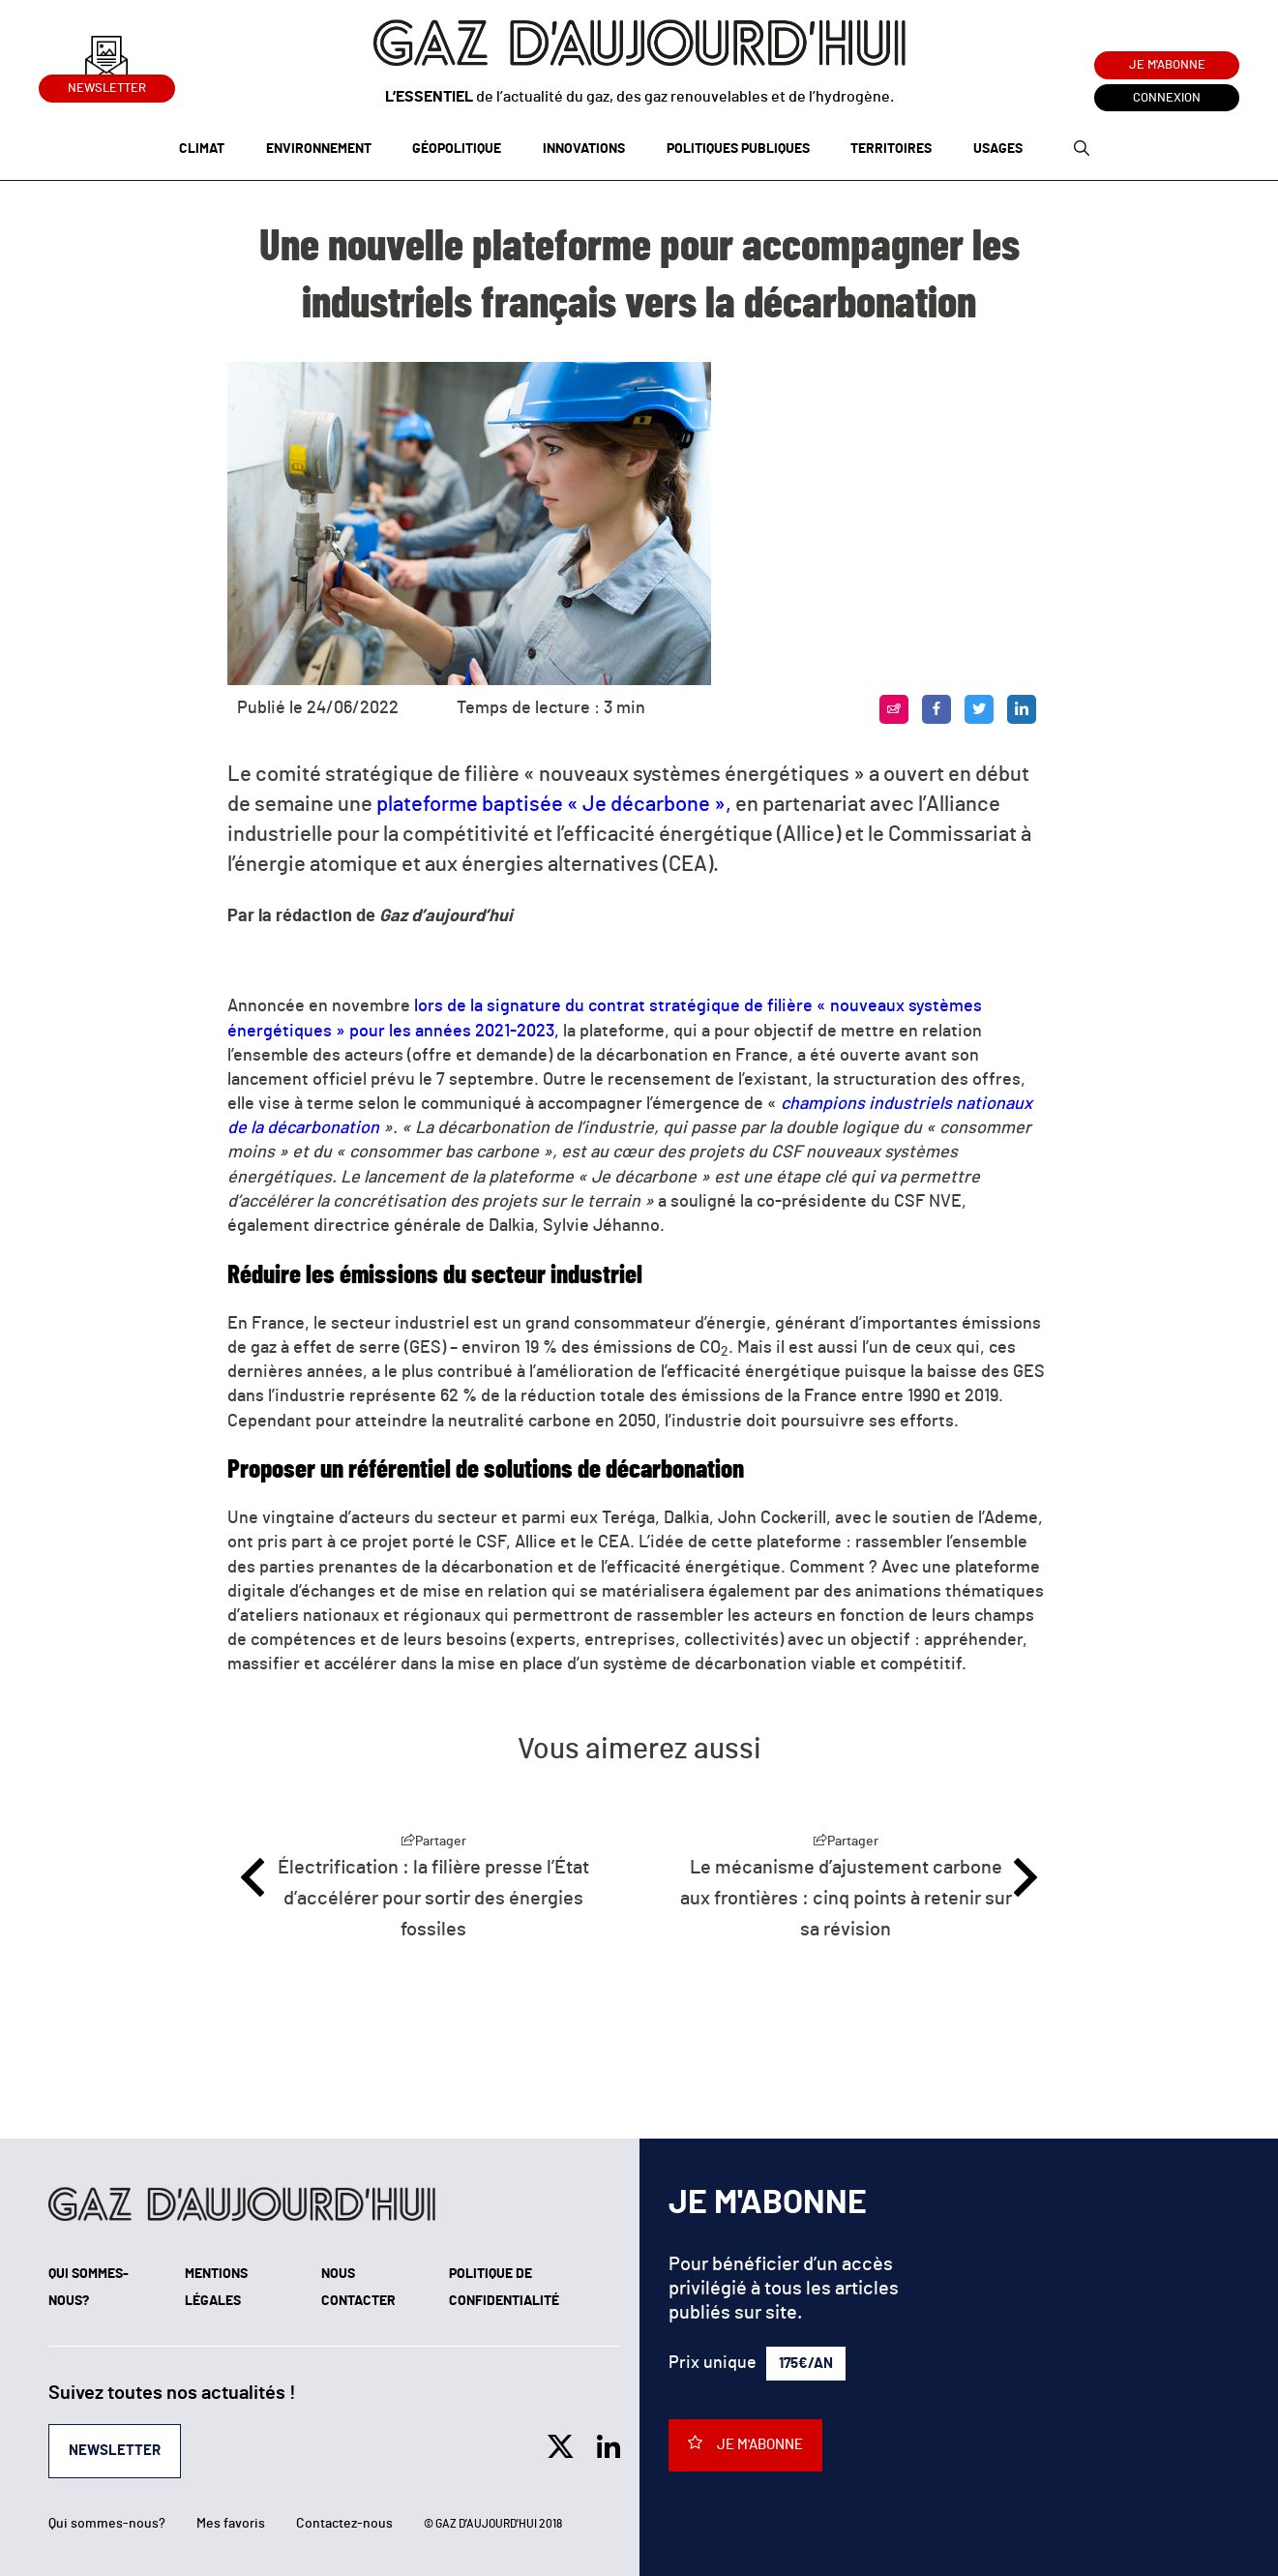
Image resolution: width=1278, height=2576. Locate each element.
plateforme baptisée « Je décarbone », (553, 804)
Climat (201, 149)
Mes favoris (230, 2524)
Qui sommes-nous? (106, 2524)
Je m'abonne (1167, 65)
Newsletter (107, 85)
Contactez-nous (344, 2524)
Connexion (1167, 98)
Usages (998, 149)
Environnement (319, 149)
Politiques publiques (738, 149)
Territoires (891, 149)
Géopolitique (456, 149)
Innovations (584, 149)
